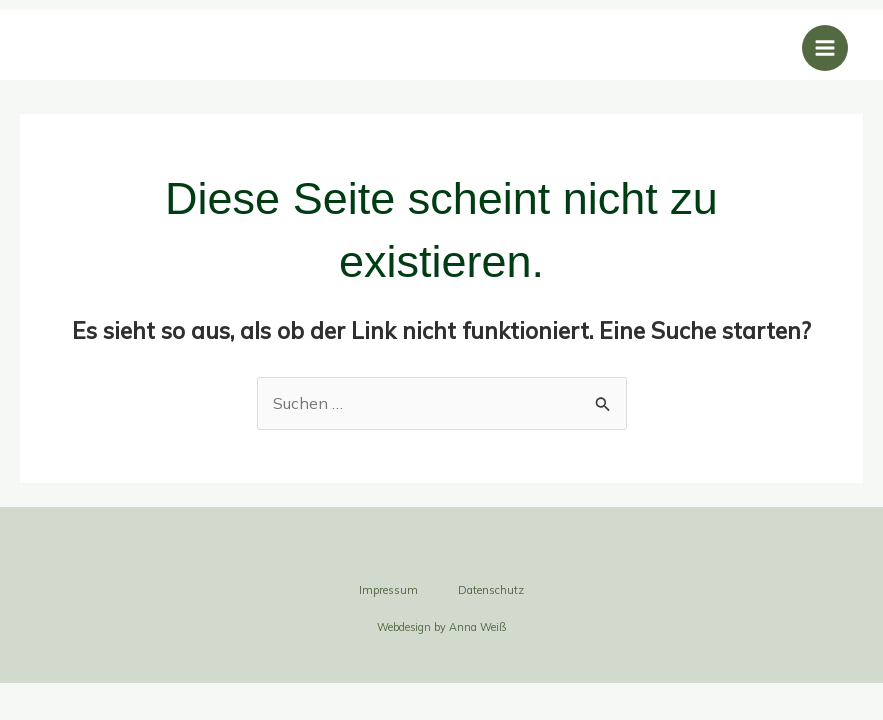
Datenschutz (491, 590)
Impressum (388, 590)
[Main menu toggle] (825, 48)
